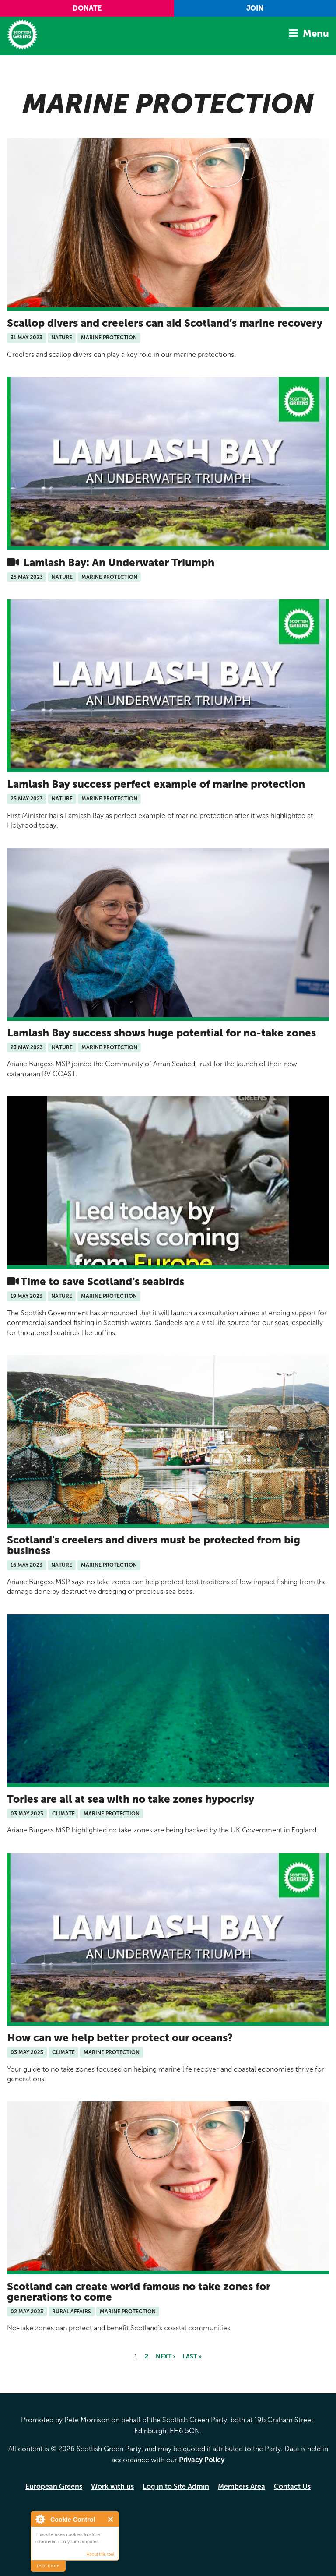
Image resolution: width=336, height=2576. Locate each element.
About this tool (100, 2554)
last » (192, 2356)
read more (48, 2566)
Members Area (241, 2486)
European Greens (53, 2486)
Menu (316, 33)
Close (111, 2519)
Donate (87, 8)
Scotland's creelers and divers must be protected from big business (153, 1545)
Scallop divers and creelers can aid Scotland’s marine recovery (164, 323)
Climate (63, 1814)
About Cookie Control (40, 2519)
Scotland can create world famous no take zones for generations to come (138, 2291)
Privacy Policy (201, 2460)
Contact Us (292, 2486)
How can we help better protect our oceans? (120, 2037)
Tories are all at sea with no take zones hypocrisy (132, 1799)
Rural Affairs (71, 2311)
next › (165, 2356)
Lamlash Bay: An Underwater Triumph (117, 562)
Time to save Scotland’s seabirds (102, 1281)
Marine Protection (109, 338)
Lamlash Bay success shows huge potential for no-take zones (161, 1032)
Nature (61, 338)
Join (254, 8)
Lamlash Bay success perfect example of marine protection (156, 784)
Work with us (112, 2486)
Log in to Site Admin (176, 2486)
